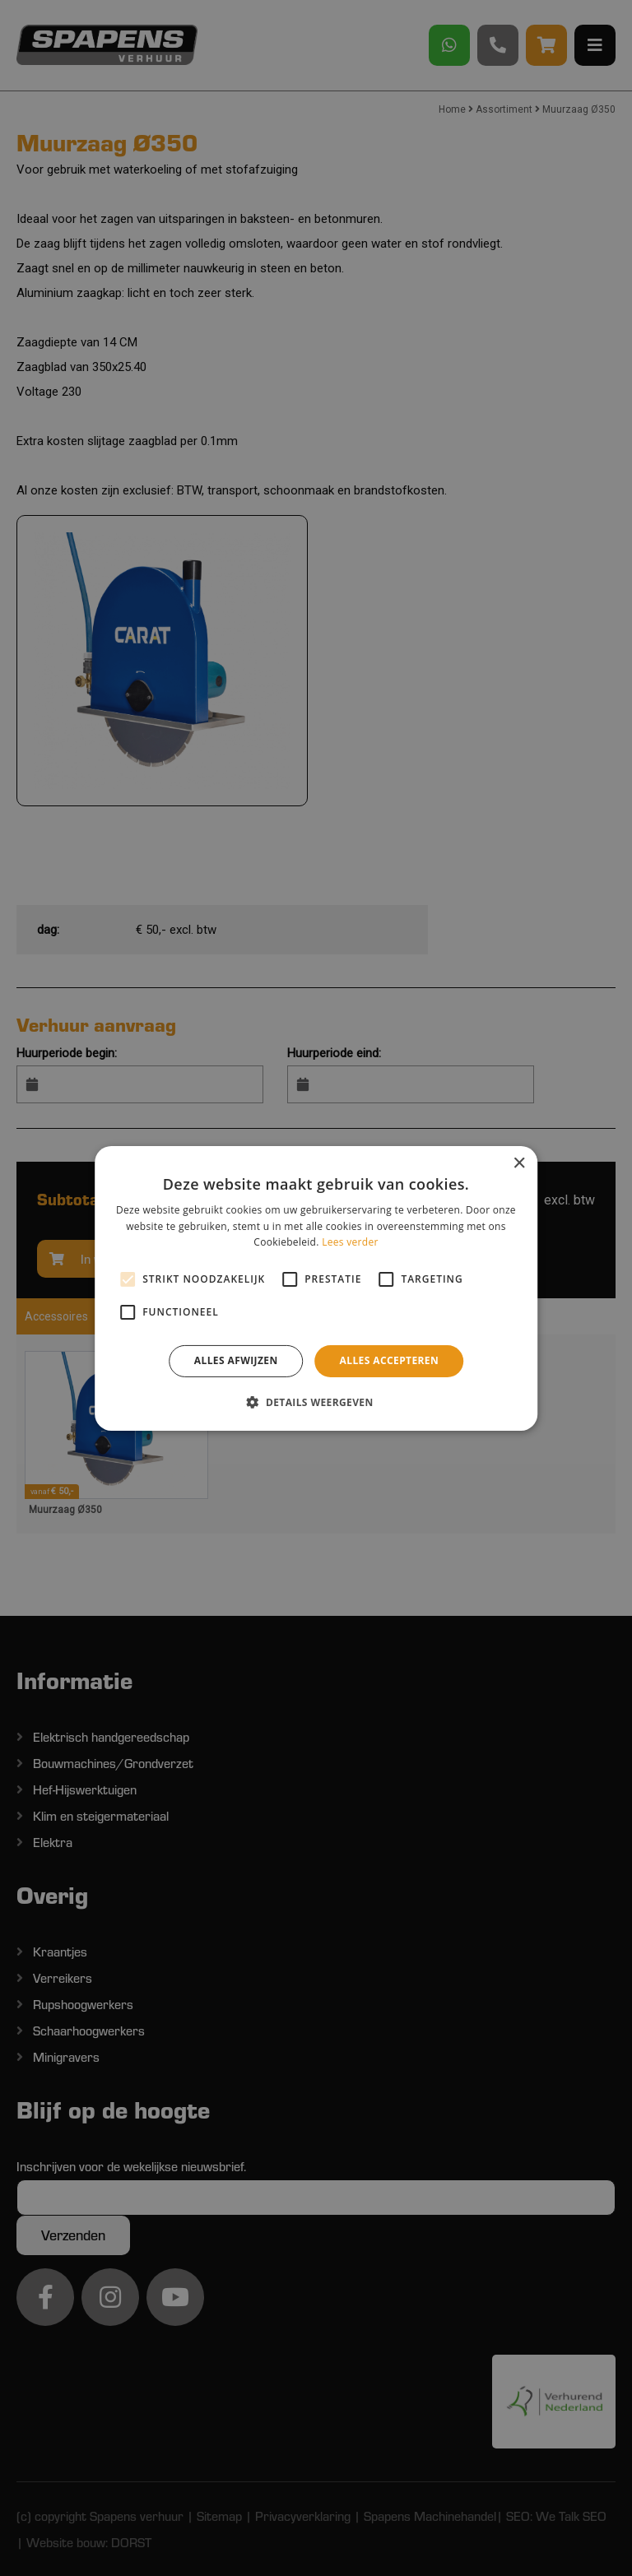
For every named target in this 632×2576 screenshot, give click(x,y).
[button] (315, 1402)
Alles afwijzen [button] (236, 1360)
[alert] (316, 1288)
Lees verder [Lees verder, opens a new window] (350, 1242)
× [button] (519, 1163)
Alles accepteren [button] (389, 1360)
